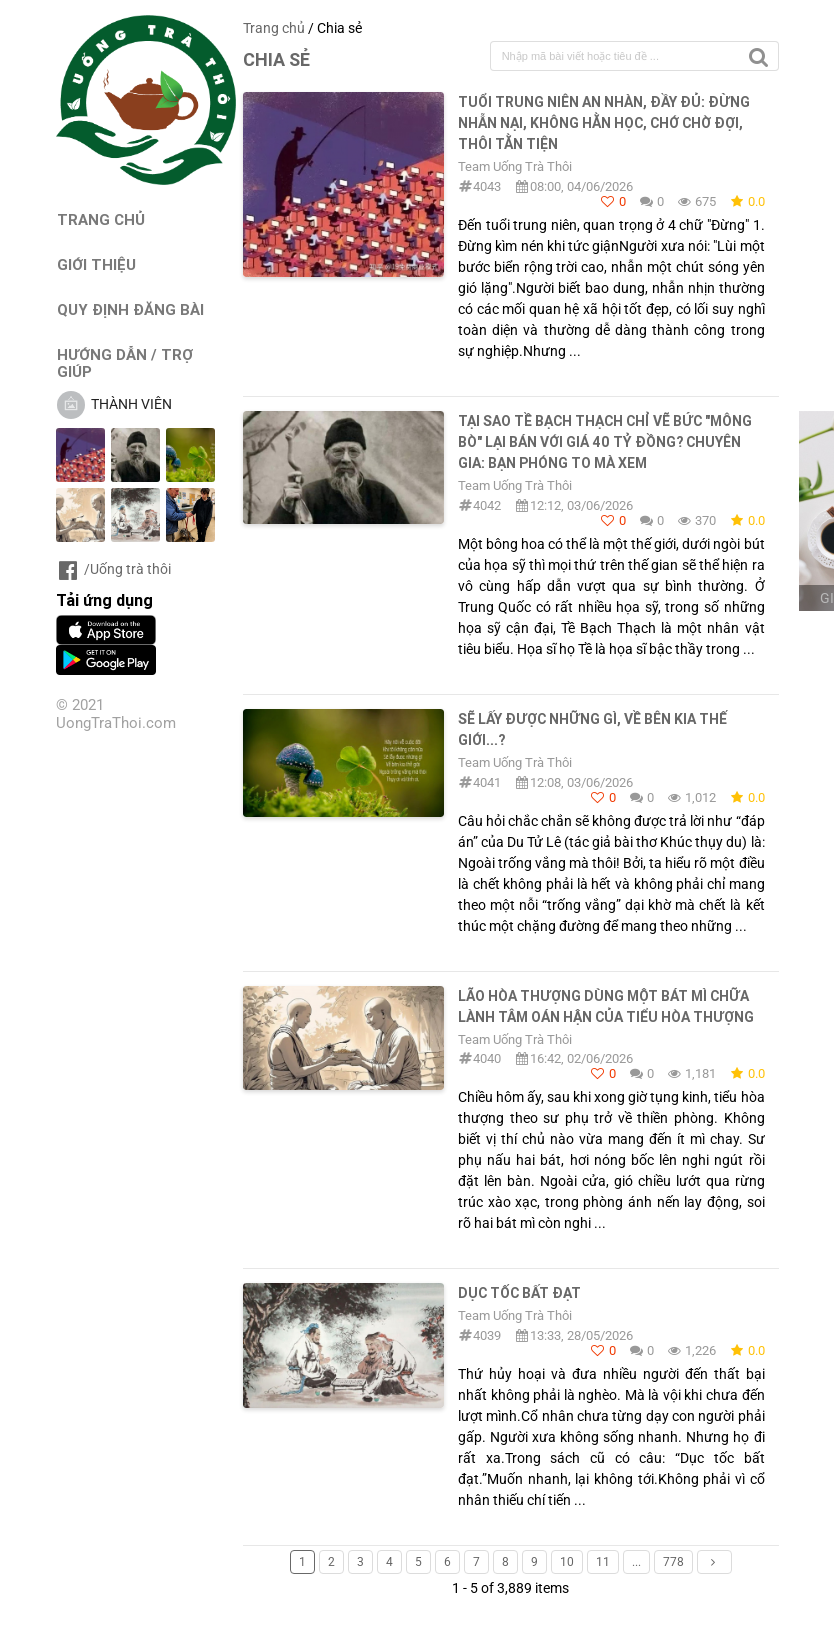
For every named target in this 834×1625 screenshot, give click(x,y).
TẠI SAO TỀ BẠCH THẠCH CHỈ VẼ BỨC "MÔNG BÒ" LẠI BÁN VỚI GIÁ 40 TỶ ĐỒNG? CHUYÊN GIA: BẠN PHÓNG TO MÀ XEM (605, 442)
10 (567, 1562)
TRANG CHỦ (101, 219)
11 (603, 1562)
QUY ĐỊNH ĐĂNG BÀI (130, 309)
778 (673, 1562)
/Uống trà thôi (113, 569)
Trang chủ (274, 28)
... (636, 1562)
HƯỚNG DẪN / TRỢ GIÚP (125, 363)
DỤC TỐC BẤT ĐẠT (519, 1293)
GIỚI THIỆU (96, 264)
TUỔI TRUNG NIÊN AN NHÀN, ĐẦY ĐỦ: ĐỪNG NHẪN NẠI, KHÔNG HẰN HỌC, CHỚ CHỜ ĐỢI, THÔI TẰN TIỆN (604, 123)
